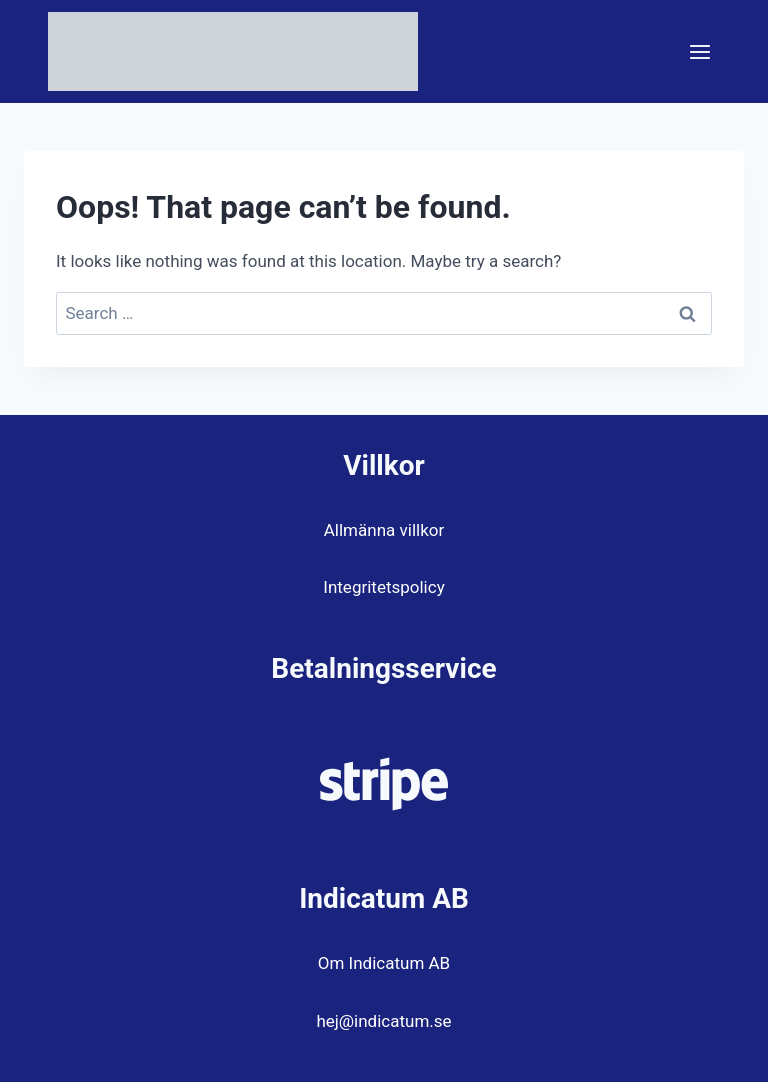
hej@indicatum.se (383, 1021)
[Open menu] (699, 51)
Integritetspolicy (383, 587)
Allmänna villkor (384, 530)
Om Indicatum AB (384, 963)
